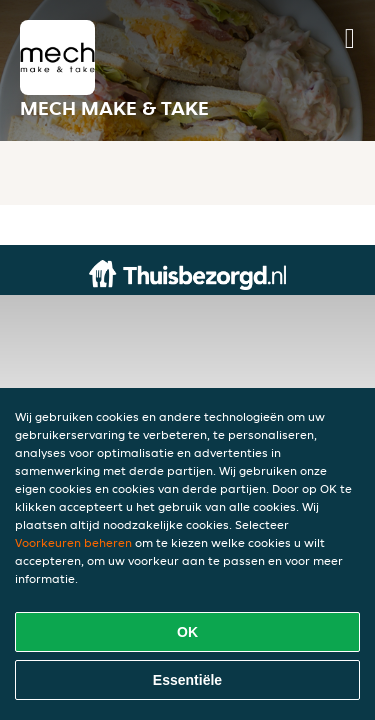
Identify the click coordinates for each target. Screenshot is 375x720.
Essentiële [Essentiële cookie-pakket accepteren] (187, 680)
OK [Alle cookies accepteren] (187, 632)
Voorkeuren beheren (73, 542)
